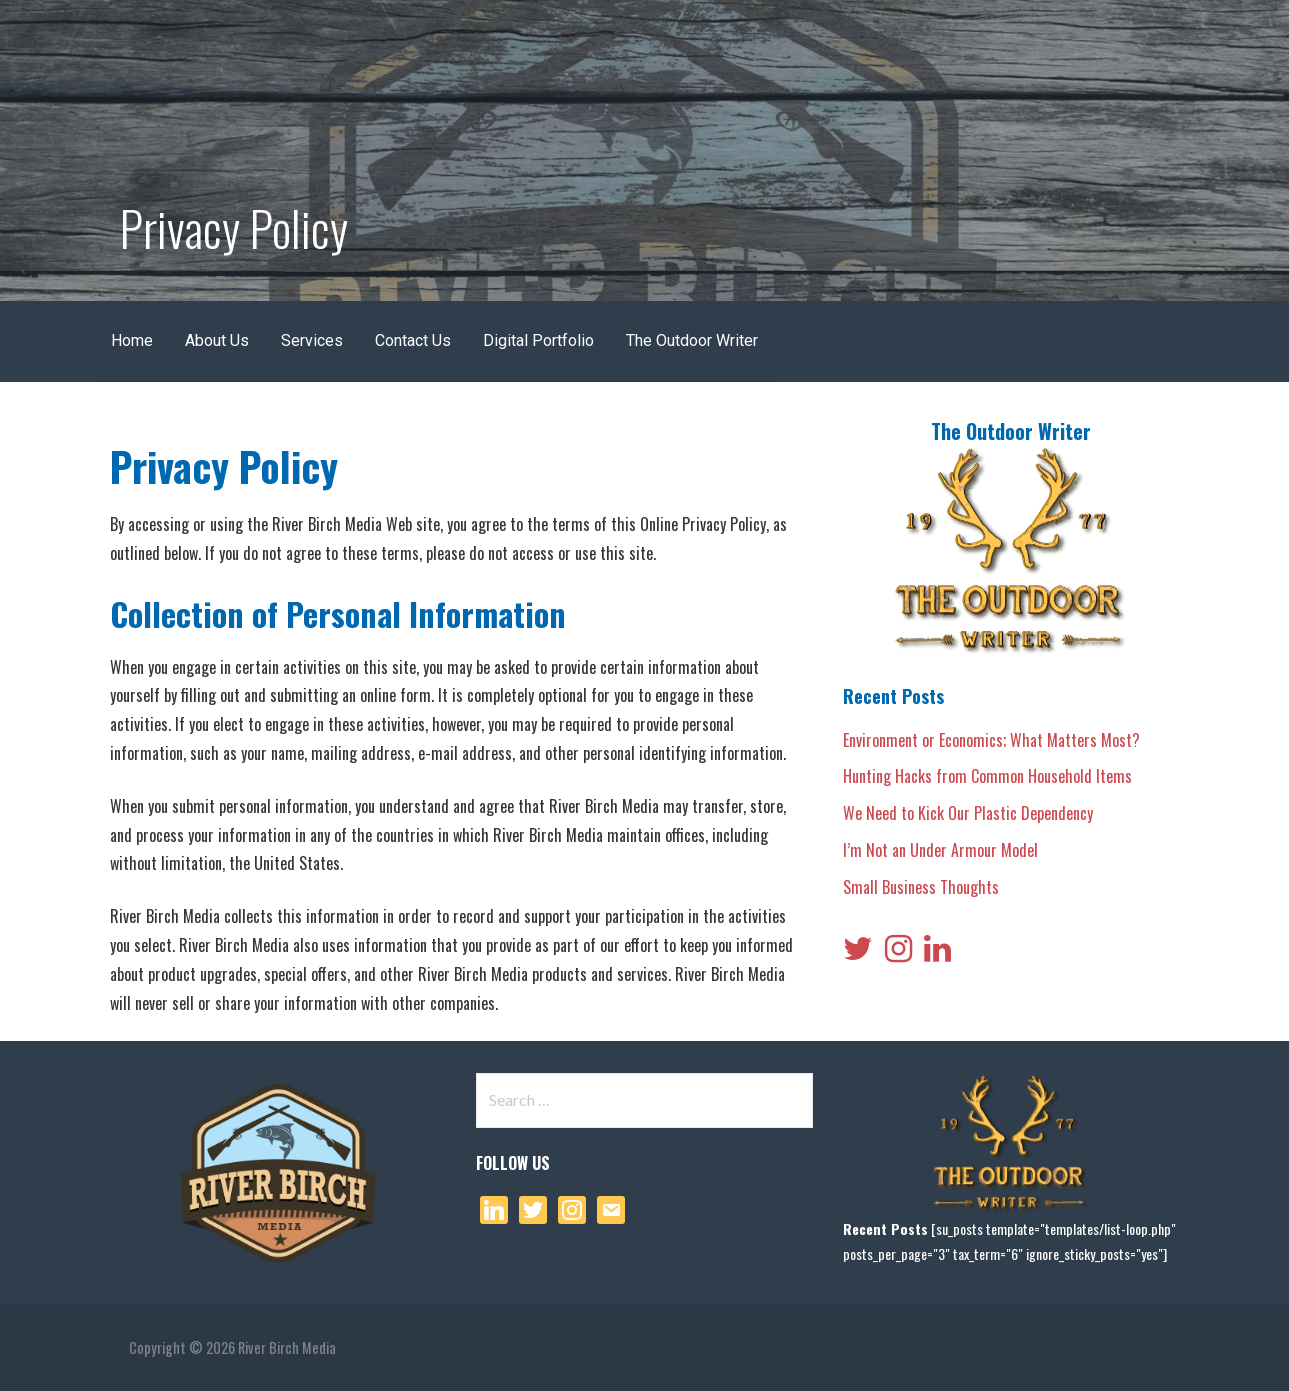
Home (132, 340)
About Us (217, 340)
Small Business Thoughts (921, 887)
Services (312, 340)
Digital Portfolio (538, 340)
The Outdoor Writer (692, 340)
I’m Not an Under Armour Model (940, 850)
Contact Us (413, 340)
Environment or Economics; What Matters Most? (991, 740)
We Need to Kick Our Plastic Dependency (968, 813)
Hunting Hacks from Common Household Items (987, 776)
